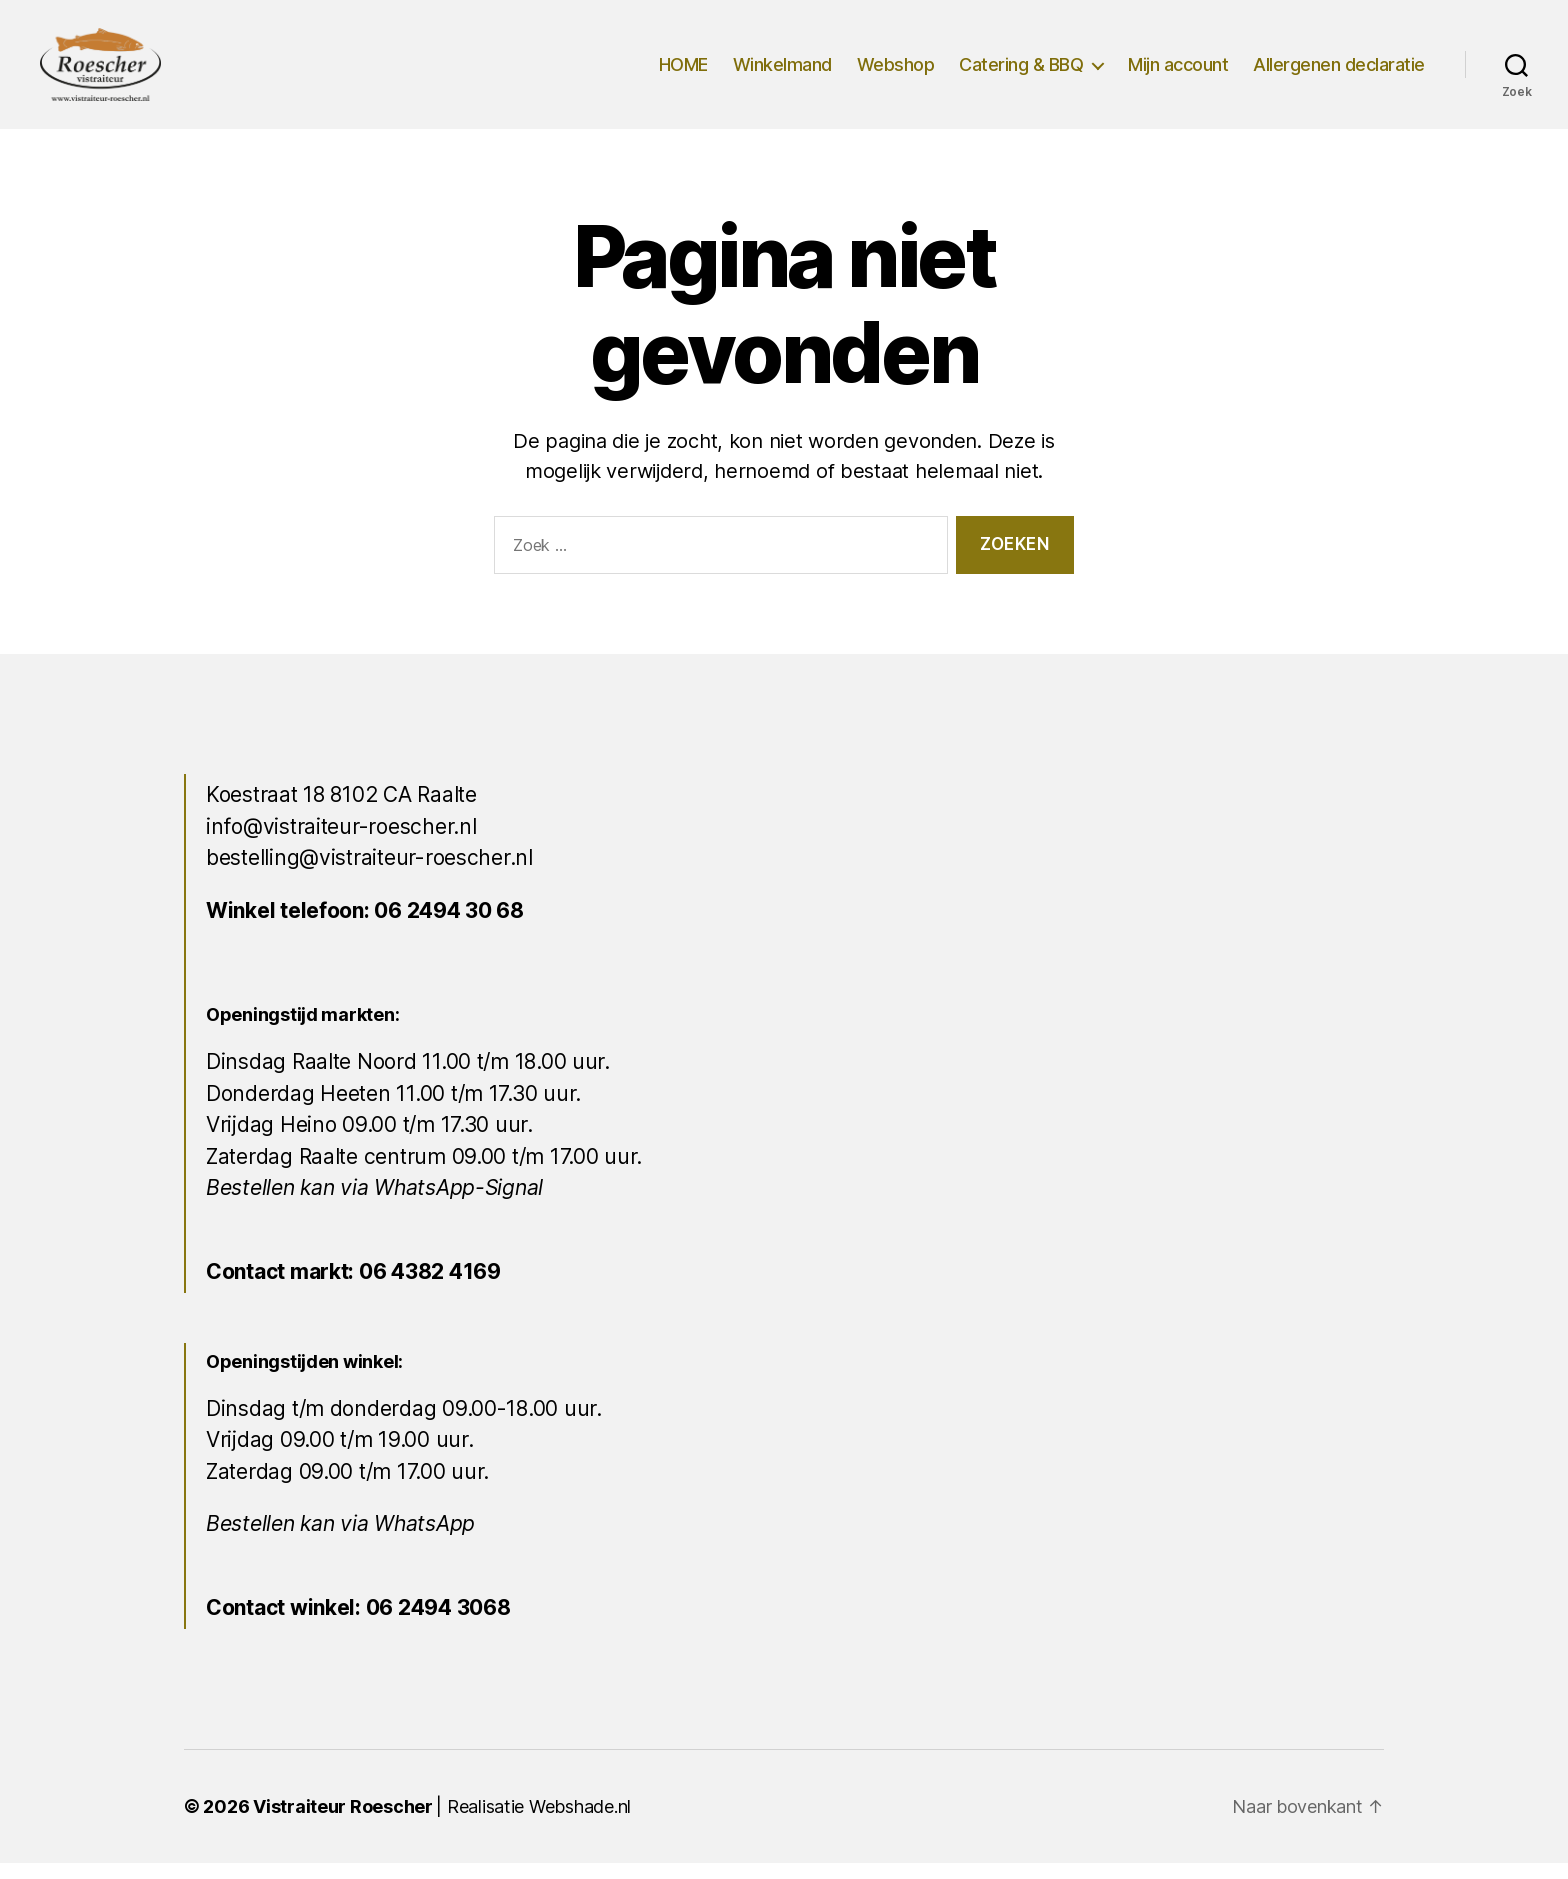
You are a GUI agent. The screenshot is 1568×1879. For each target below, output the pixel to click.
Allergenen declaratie (1339, 72)
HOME (683, 72)
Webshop (896, 72)
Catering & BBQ (1021, 72)
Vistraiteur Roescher (343, 1822)
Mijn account (1178, 72)
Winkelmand (782, 72)
